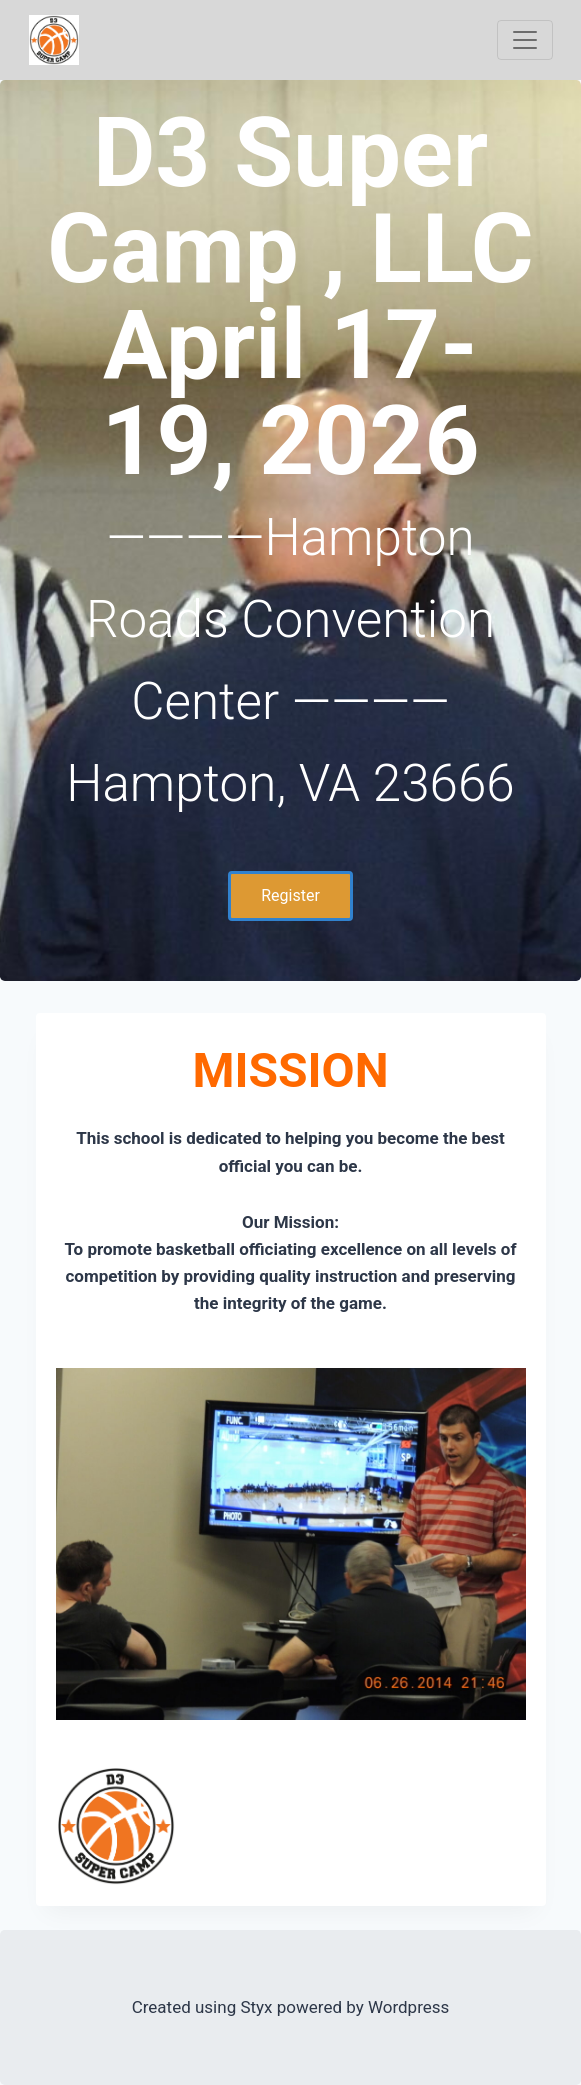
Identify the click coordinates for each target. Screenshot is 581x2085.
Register (290, 895)
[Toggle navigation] (525, 40)
